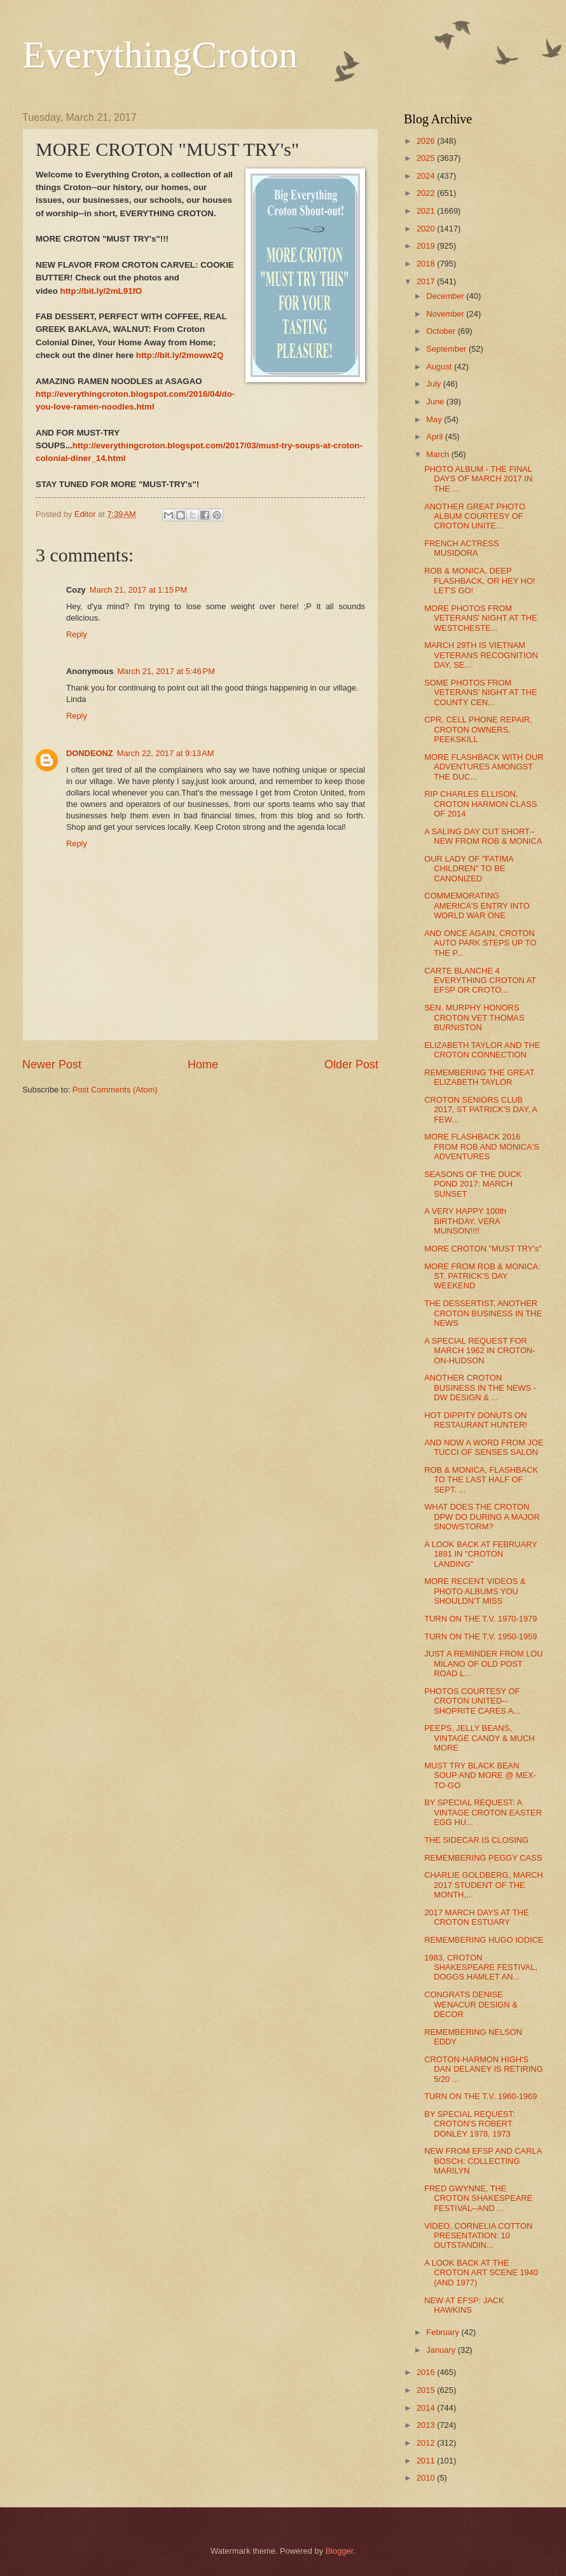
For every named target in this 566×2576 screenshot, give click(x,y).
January (441, 2350)
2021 (427, 211)
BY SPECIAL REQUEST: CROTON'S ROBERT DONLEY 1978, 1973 (469, 2124)
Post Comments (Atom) (115, 1089)
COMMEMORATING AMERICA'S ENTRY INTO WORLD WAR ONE (477, 905)
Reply (76, 634)
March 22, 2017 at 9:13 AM (165, 753)
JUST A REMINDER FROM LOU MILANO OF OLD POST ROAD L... (483, 1663)
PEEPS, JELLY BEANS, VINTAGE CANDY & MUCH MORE (479, 1738)
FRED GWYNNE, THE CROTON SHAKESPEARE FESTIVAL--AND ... (478, 2198)
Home (203, 1064)
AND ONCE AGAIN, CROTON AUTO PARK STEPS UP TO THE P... (480, 943)
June (436, 401)
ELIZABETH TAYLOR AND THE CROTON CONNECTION (482, 1049)
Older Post (351, 1064)
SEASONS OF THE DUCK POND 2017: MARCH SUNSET (472, 1184)
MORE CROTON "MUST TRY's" (482, 1248)
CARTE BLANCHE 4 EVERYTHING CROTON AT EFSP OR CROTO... (480, 980)
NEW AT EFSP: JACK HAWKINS (464, 2305)
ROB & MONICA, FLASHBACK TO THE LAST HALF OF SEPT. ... (481, 1479)
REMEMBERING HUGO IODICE (483, 1940)
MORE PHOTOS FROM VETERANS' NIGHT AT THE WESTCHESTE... (480, 618)
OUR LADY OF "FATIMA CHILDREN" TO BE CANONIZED (468, 868)
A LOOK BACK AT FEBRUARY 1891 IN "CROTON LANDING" (480, 1554)
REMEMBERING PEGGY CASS (483, 1858)
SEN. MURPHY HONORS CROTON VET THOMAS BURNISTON (474, 1017)
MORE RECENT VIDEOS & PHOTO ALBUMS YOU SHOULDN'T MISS (474, 1591)
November (446, 314)
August (440, 366)
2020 (427, 228)
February (443, 2332)
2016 (427, 2372)
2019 (427, 246)
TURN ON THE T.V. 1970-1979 (480, 1618)
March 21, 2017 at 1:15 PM (139, 590)
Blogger (340, 2551)
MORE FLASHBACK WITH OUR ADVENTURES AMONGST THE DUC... (483, 767)
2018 (427, 263)
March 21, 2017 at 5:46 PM (166, 671)
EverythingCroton (160, 55)
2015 (427, 2390)
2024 (427, 176)
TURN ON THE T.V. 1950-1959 (480, 1636)
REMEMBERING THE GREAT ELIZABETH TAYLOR (479, 1077)
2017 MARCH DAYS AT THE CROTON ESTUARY (476, 1917)
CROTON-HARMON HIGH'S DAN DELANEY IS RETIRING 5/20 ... (483, 2069)
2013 (427, 2425)
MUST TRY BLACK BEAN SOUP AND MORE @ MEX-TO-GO (480, 1775)
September (447, 349)
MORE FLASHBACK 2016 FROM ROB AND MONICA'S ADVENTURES (481, 1146)
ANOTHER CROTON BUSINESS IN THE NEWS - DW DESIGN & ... (480, 1387)
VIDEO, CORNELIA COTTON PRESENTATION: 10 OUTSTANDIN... (478, 2235)
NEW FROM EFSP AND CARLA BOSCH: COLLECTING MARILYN (482, 2160)
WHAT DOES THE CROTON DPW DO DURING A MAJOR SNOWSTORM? (482, 1516)
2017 (427, 281)
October (441, 331)
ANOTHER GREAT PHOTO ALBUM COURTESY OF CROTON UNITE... (474, 516)
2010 (427, 2478)
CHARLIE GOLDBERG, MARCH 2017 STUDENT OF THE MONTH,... (483, 1884)
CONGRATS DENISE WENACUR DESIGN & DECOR (471, 2004)
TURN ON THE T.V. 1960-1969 (480, 2096)
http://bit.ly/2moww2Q (180, 355)
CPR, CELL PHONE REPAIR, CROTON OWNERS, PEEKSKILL (478, 729)
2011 (427, 2460)
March (438, 454)
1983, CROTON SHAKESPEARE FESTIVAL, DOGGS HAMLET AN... (480, 1967)
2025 (427, 158)
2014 (427, 2408)
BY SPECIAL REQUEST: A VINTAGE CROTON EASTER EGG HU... (483, 1812)
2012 (427, 2443)
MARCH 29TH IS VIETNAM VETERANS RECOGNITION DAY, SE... (481, 655)
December (446, 296)
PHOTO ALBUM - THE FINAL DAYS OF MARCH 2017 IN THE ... (478, 478)
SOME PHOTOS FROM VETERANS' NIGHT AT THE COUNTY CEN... (480, 692)
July (434, 384)
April (435, 436)
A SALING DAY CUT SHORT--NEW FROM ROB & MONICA (483, 836)
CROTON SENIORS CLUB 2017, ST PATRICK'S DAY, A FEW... (480, 1109)
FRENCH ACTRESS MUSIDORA (461, 548)
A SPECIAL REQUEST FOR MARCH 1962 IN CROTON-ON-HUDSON (479, 1350)
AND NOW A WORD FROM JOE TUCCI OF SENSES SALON (483, 1447)
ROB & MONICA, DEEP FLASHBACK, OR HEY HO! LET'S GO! (479, 580)
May (435, 419)
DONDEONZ (89, 753)
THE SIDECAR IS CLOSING (476, 1840)
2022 (427, 193)
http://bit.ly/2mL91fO (101, 291)
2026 (427, 141)
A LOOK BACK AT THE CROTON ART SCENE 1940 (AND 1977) (481, 2272)
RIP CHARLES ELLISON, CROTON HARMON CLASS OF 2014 (480, 803)
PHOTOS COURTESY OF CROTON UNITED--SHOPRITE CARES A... (472, 1701)
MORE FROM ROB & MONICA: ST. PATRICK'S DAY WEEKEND (482, 1276)
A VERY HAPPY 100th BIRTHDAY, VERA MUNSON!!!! (465, 1221)
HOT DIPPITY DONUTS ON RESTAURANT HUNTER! (475, 1419)
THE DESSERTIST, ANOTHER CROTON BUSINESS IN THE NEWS (483, 1313)
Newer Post (51, 1064)
